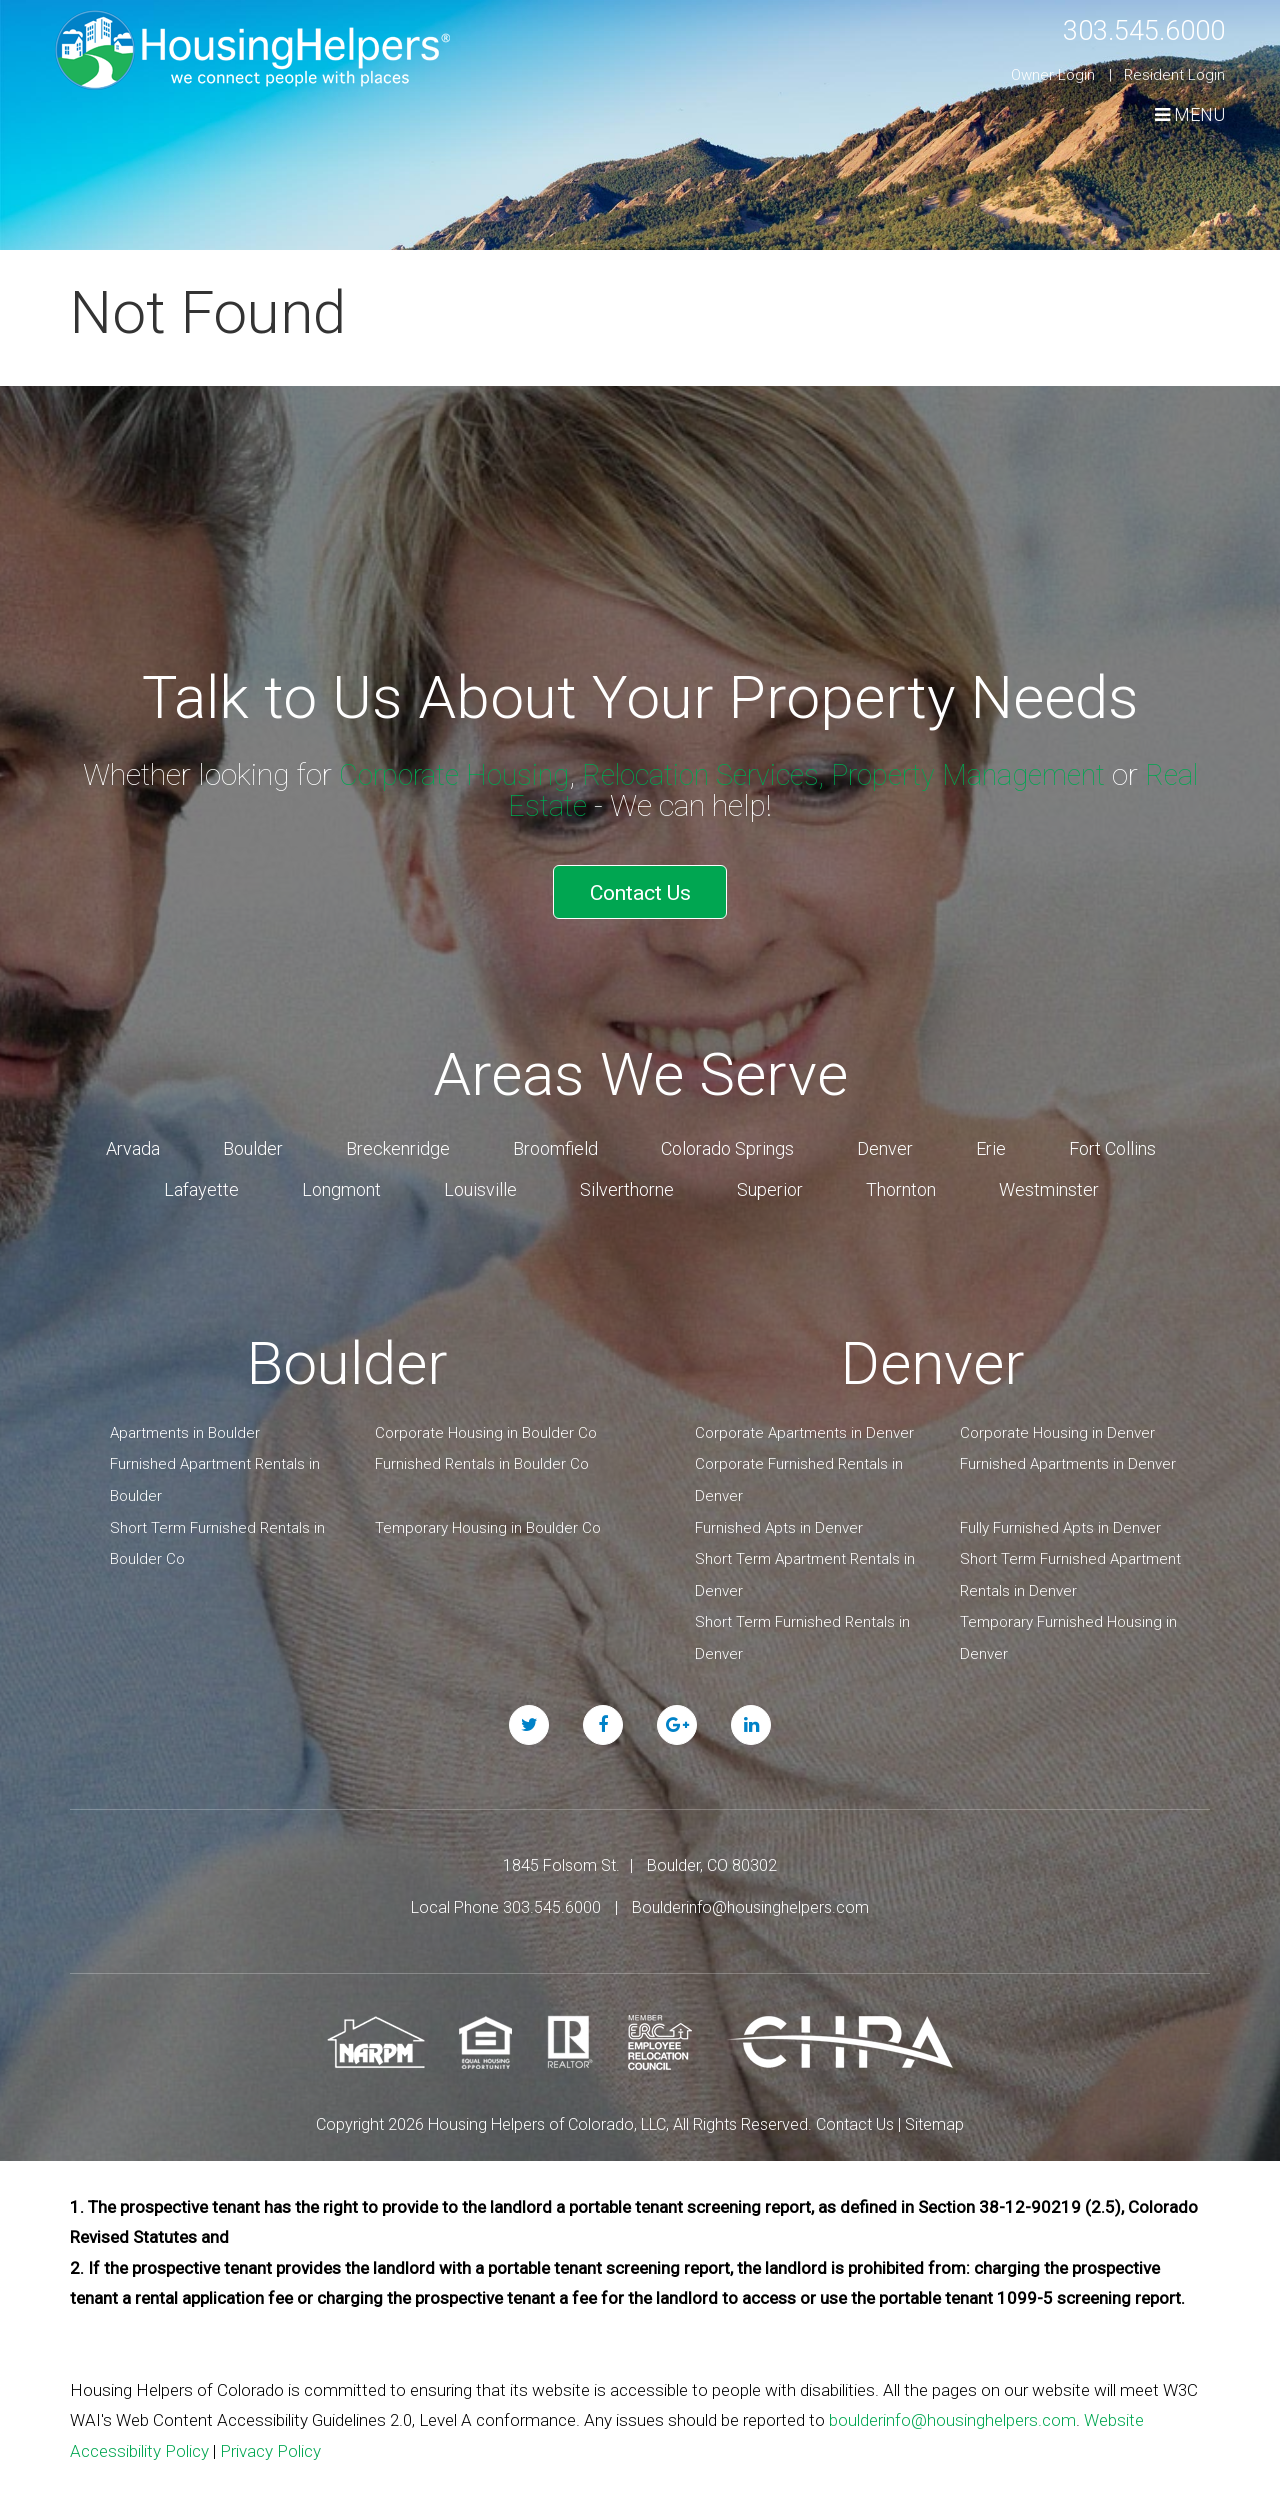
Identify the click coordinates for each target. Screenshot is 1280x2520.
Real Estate (548, 805)
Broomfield (555, 1141)
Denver (885, 1141)
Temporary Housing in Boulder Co (488, 1521)
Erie (991, 1141)
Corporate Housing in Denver (1057, 1426)
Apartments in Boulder (185, 1426)
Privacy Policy (270, 2444)
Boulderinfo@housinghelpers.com (750, 1900)
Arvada (133, 1141)
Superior (770, 1182)
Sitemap (934, 2117)
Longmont (341, 1182)
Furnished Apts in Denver (779, 1521)
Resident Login (1174, 75)
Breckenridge (398, 1141)
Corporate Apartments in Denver (804, 1426)
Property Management (1008, 774)
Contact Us (640, 888)
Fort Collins (1112, 1141)
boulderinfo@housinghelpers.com (952, 2413)
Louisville (480, 1182)
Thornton (901, 1182)
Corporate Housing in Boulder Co (486, 1426)
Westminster (1049, 1182)
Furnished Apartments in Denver (1068, 1458)
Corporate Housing (471, 774)
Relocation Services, (730, 774)
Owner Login (1053, 75)
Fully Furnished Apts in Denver (1060, 1521)
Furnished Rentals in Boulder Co (482, 1458)
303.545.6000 (1133, 29)
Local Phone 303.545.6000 (506, 1900)
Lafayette (201, 1182)
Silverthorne (627, 1182)
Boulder (253, 1141)
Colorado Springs (727, 1141)
